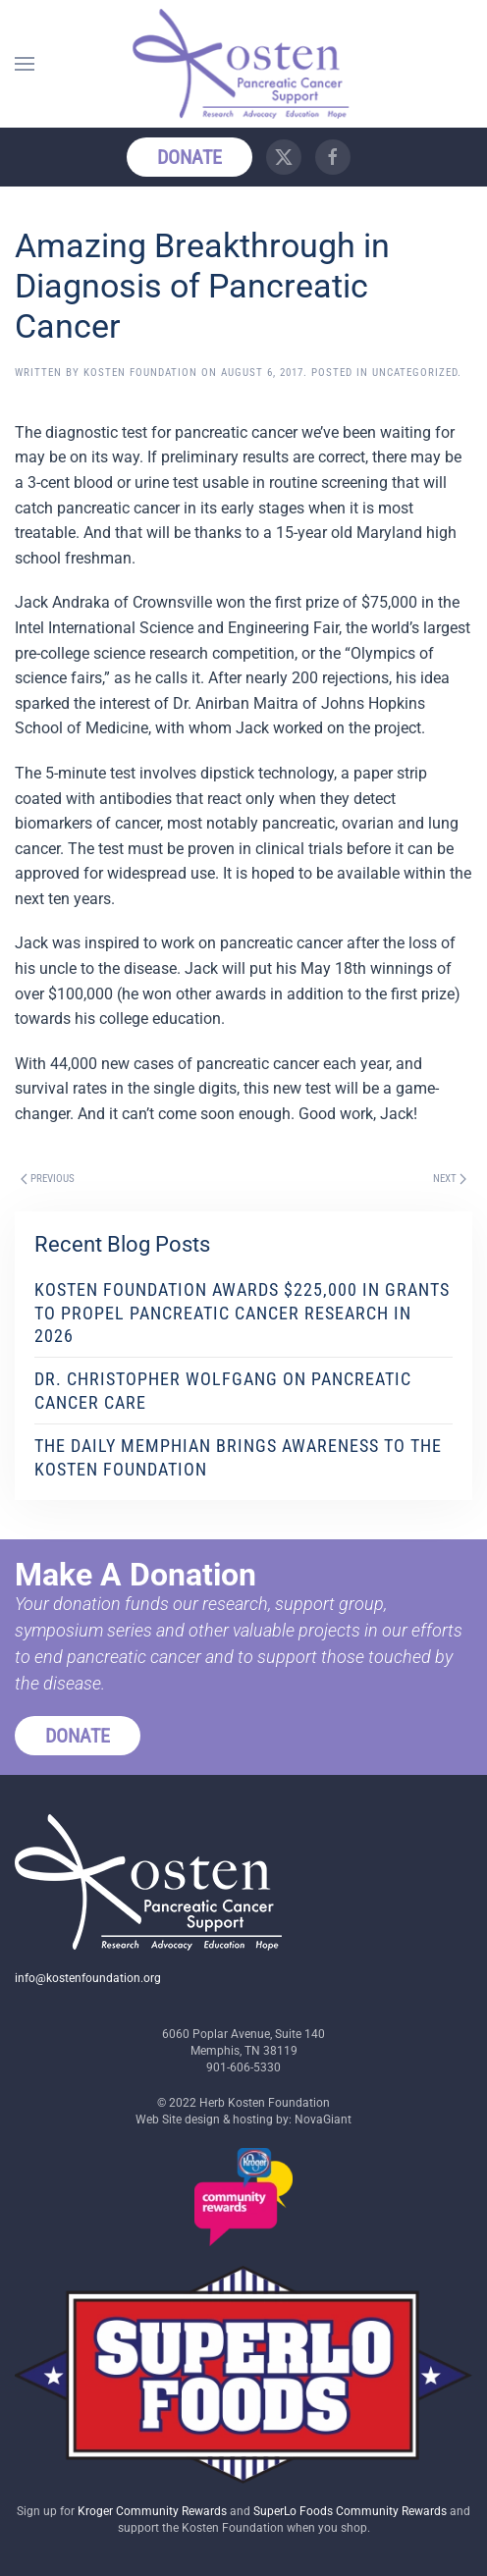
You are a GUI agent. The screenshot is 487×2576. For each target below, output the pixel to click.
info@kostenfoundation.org (88, 1978)
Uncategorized (415, 372)
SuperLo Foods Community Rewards (350, 2511)
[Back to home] (243, 64)
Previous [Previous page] (48, 1178)
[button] (24, 64)
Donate (189, 157)
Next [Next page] (449, 1178)
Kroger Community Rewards (152, 2511)
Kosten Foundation (140, 372)
